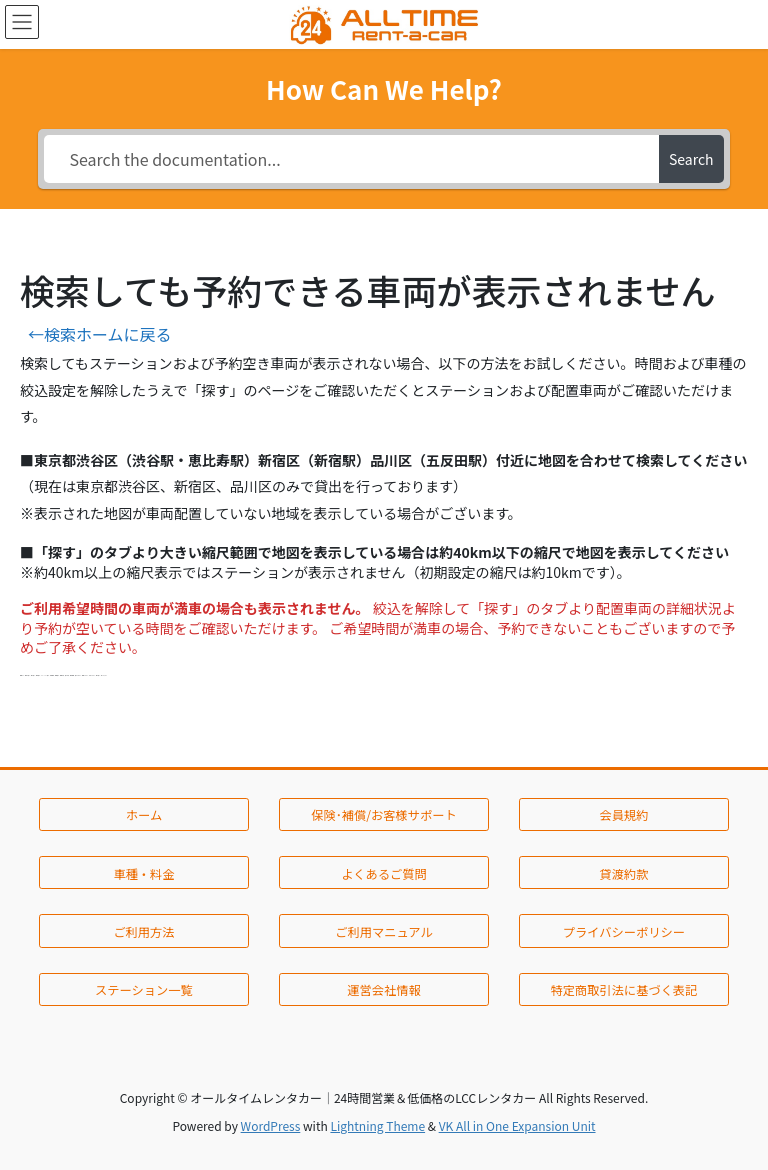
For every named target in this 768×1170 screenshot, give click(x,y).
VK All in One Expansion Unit (517, 1125)
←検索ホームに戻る (100, 334)
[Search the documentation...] (351, 159)
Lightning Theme (377, 1125)
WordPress (271, 1125)
